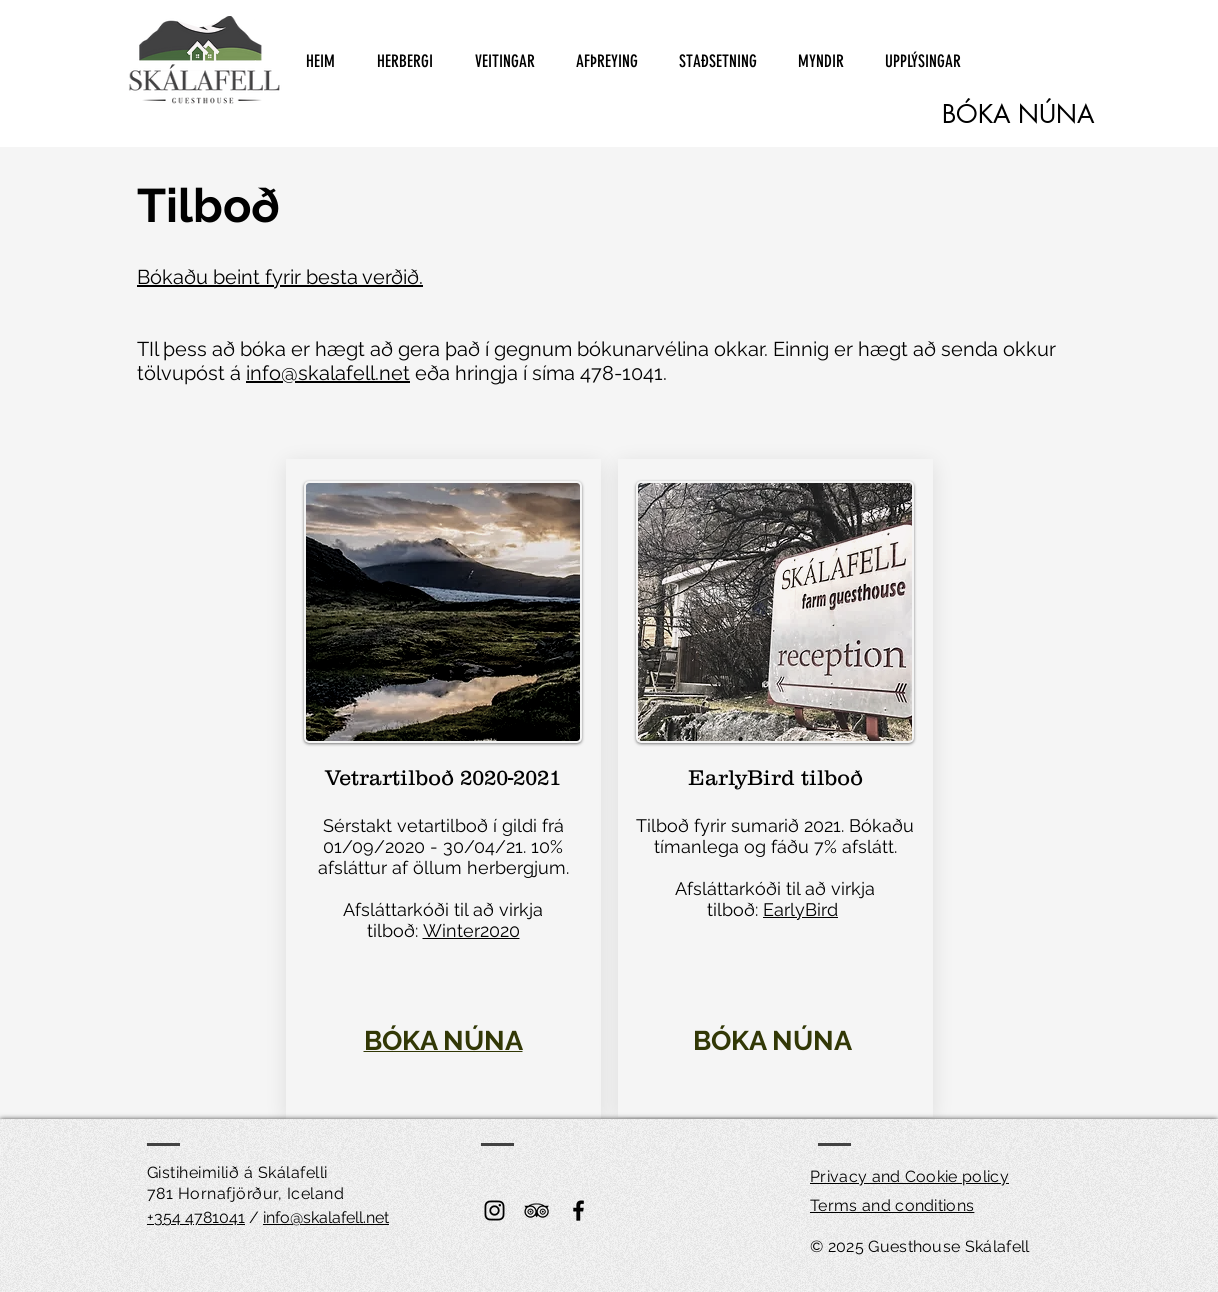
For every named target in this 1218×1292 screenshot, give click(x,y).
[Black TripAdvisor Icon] (536, 1210)
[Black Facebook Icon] (578, 1210)
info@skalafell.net (328, 373)
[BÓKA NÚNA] (1018, 114)
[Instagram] (494, 1210)
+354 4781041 (196, 1217)
